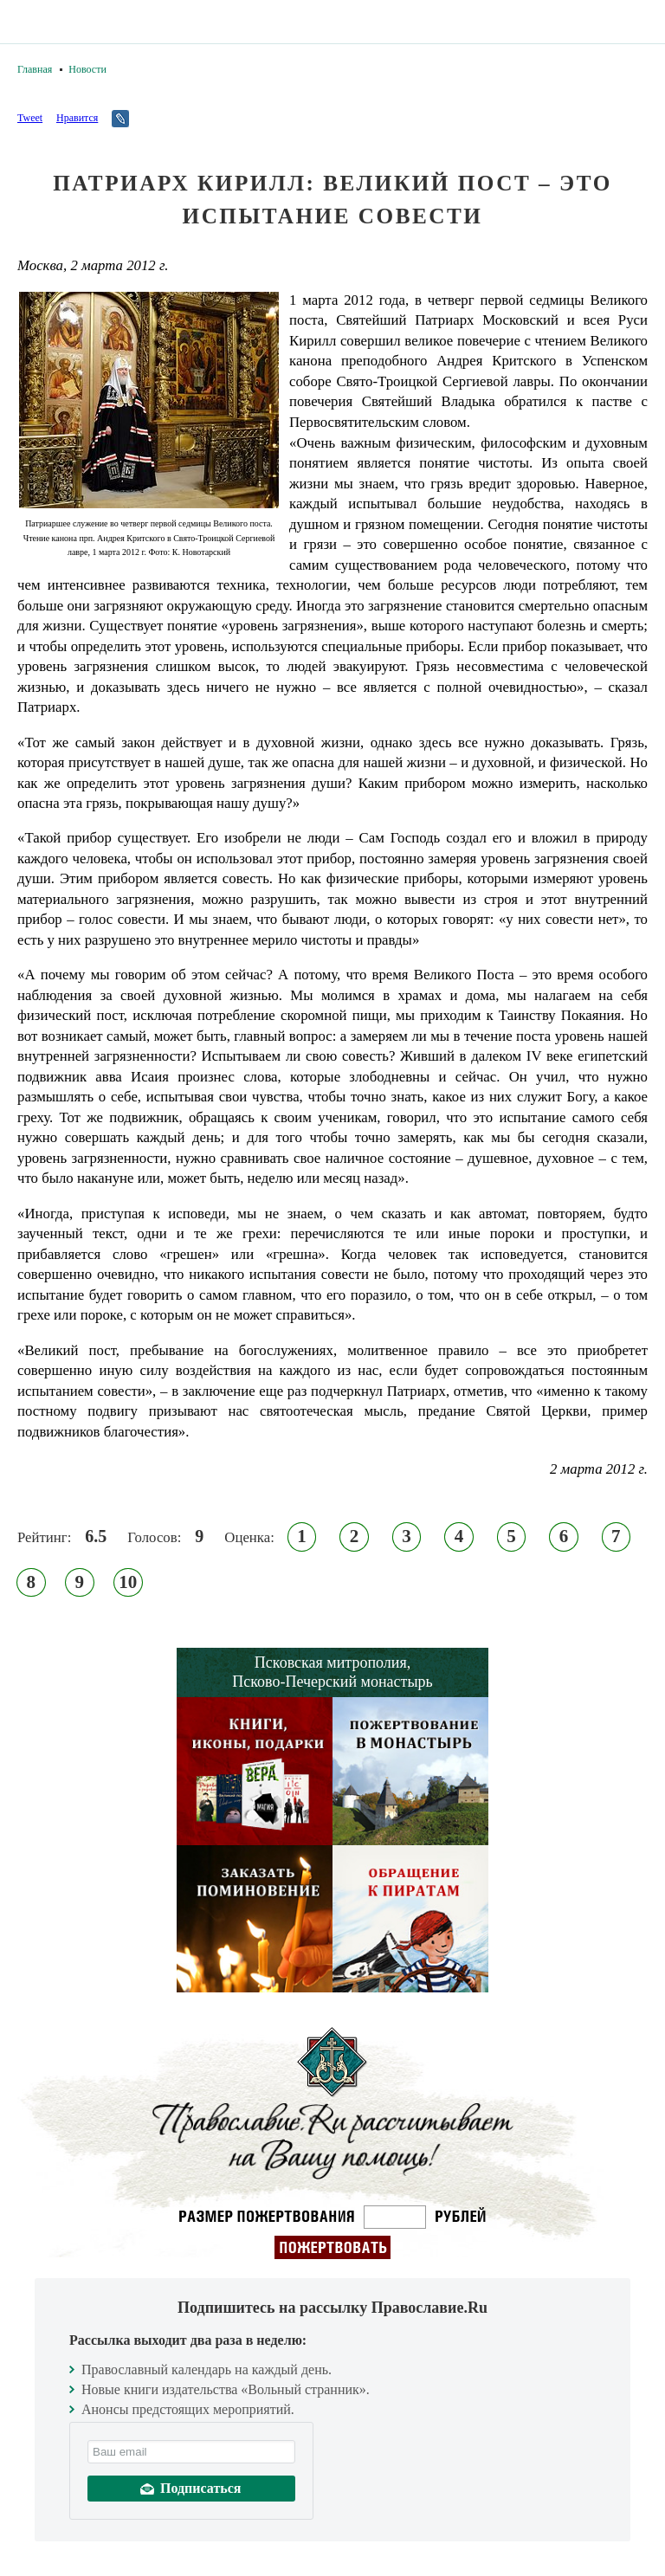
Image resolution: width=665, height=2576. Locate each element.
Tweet (29, 118)
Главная (34, 69)
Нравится (77, 118)
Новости (87, 69)
